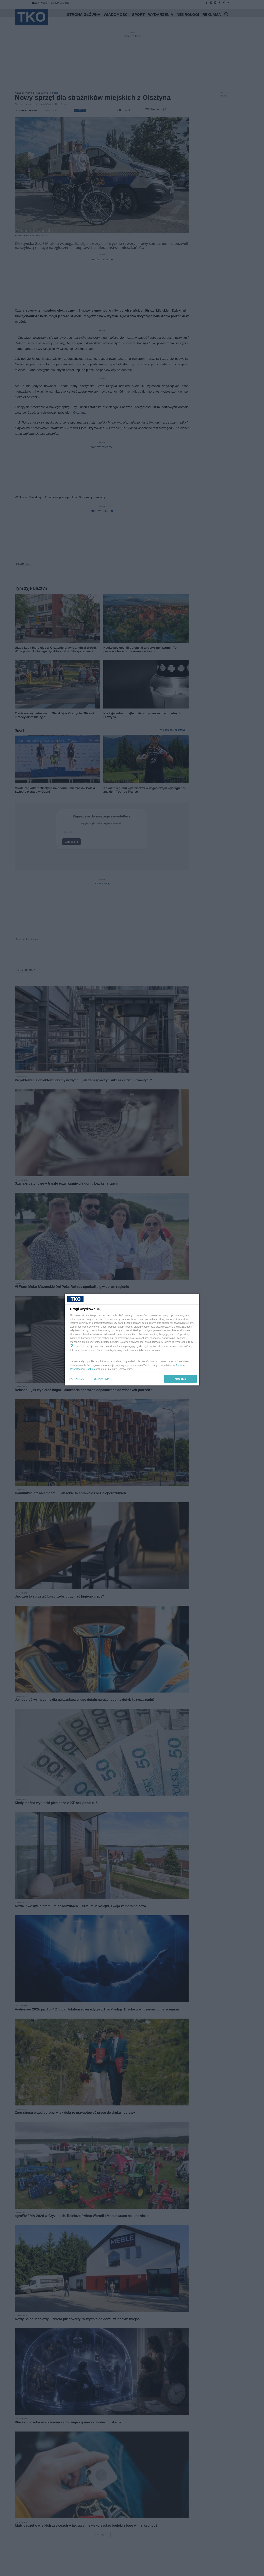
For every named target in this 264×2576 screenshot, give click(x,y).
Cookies (90, 1368)
